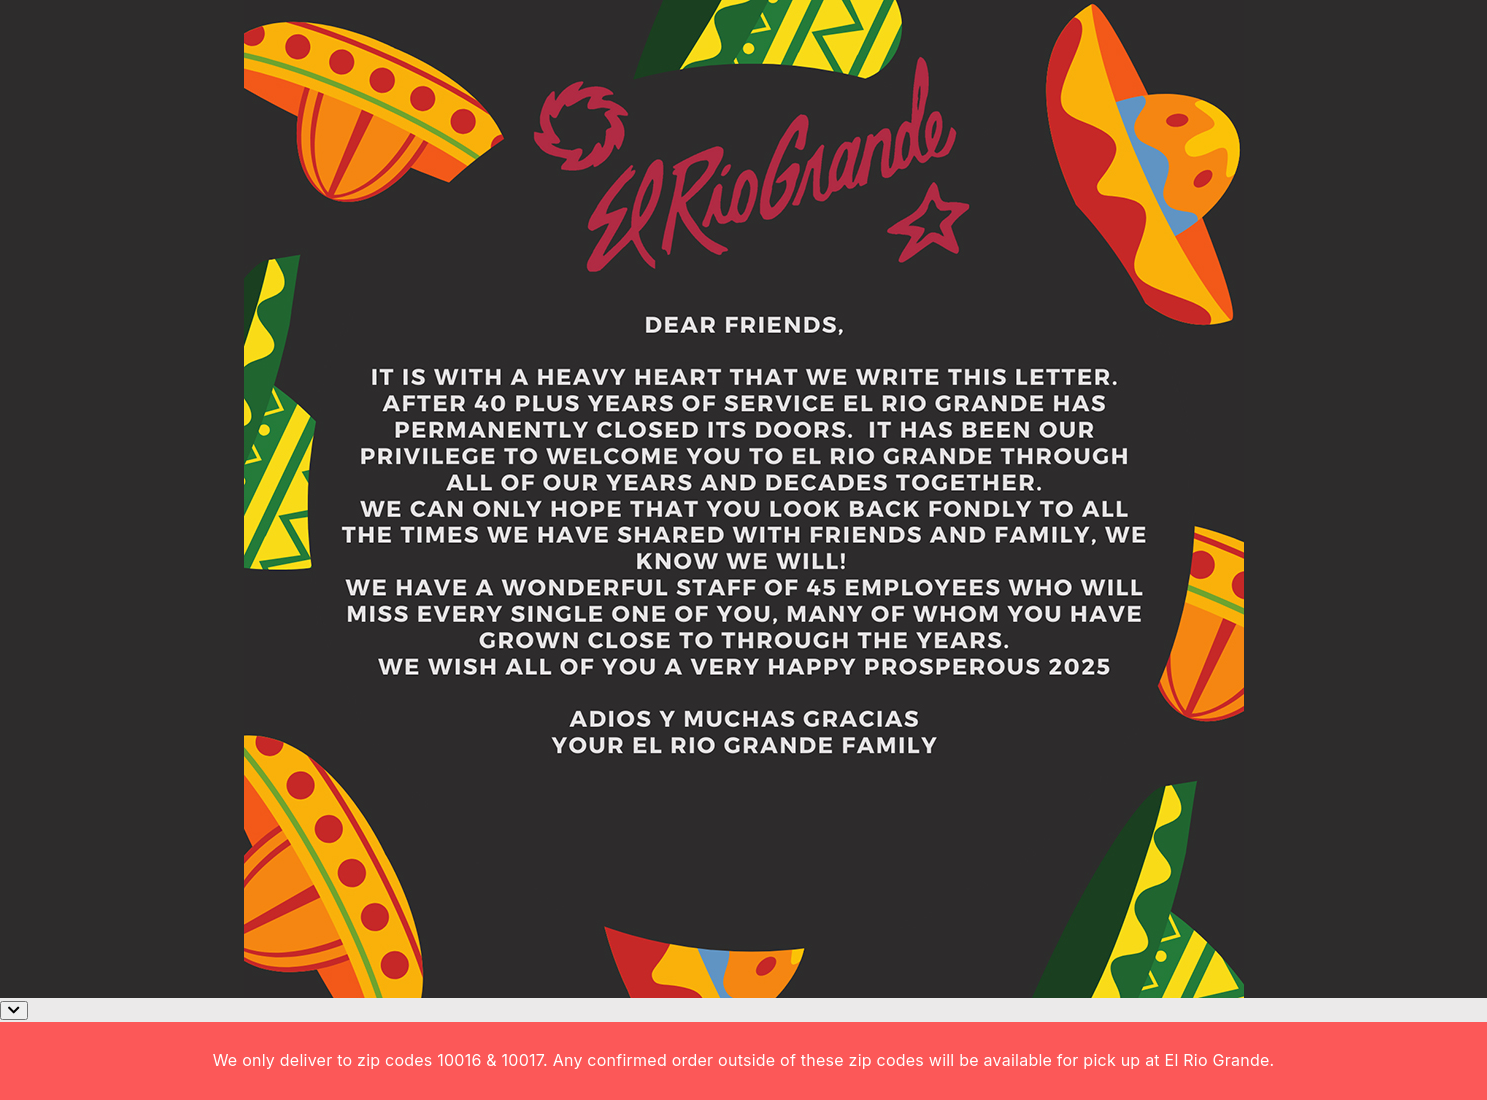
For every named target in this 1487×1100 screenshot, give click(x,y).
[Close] (14, 1010)
